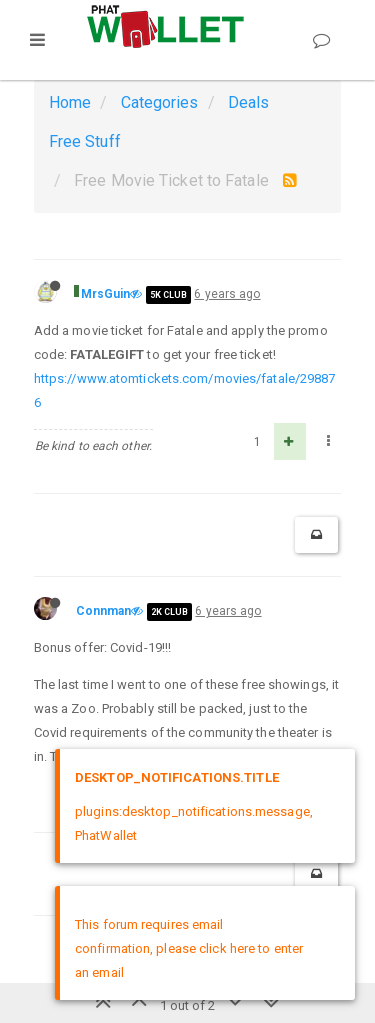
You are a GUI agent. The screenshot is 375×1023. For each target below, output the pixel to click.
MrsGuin (106, 294)
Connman (104, 611)
